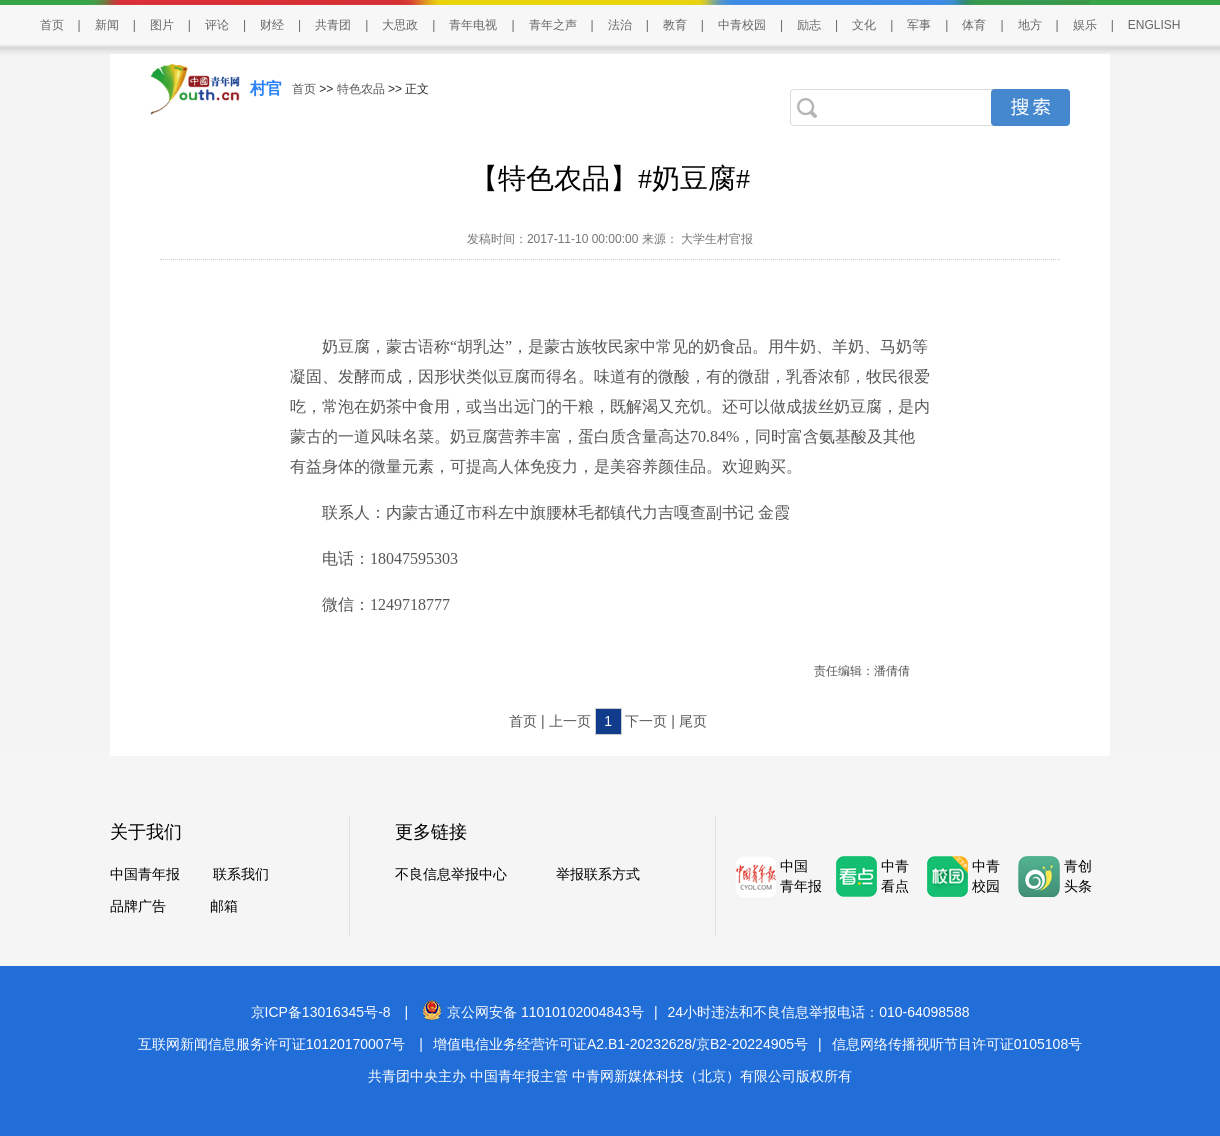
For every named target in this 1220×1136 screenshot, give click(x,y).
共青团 (333, 25)
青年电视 (473, 25)
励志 (809, 25)
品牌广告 (138, 906)
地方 (1030, 25)
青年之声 (553, 25)
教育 (675, 25)
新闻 (107, 25)
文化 (864, 25)
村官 (266, 88)
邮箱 (224, 906)
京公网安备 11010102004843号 (533, 1012)
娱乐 (1085, 25)
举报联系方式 (598, 874)
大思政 (400, 25)
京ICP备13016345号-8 (321, 1012)
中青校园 (742, 25)
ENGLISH (1154, 25)
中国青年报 (145, 874)
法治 (620, 25)
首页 (52, 25)
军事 (919, 25)
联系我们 (241, 874)
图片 (162, 25)
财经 (272, 25)
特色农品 (361, 89)
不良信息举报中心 (451, 874)
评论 (217, 25)
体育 (974, 25)
